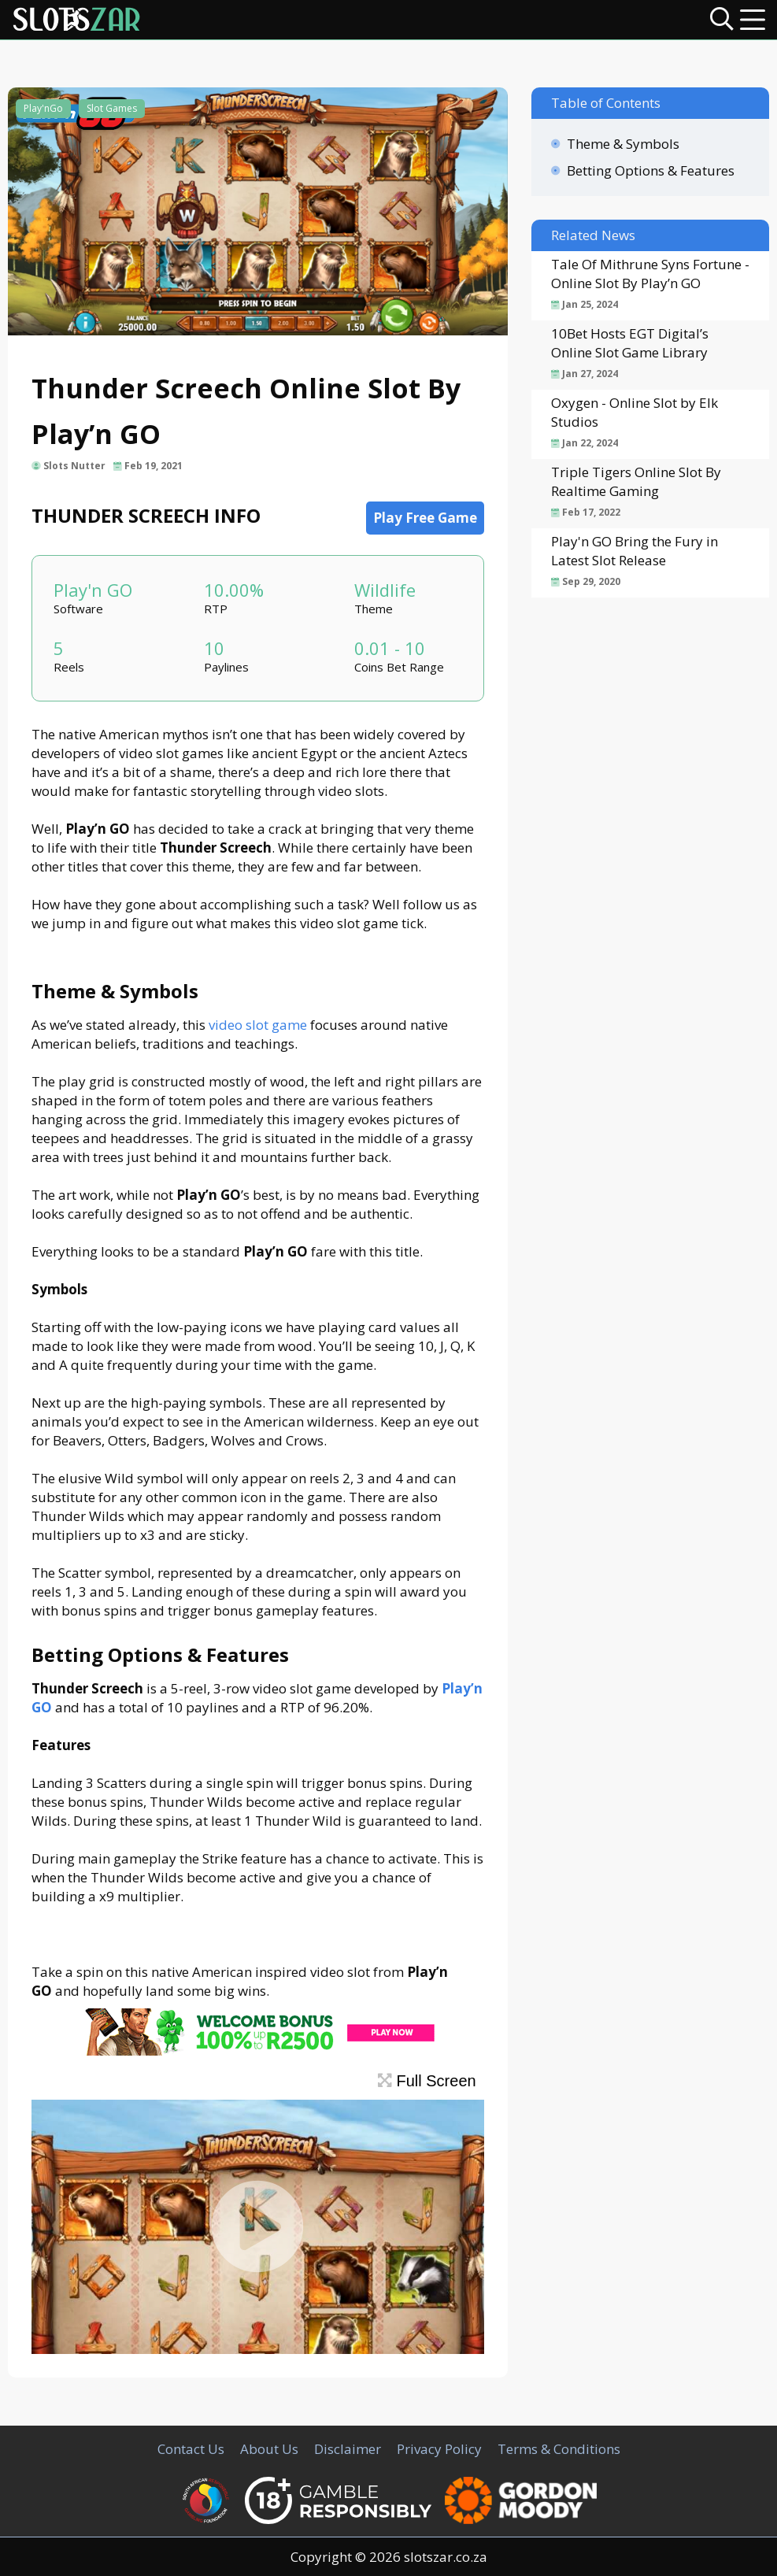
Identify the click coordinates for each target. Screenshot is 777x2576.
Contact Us (190, 2449)
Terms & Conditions (559, 2449)
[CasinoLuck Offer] (257, 2050)
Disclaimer (347, 2449)
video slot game (258, 1025)
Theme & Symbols (623, 144)
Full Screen (427, 2080)
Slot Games (112, 108)
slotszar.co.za (445, 2557)
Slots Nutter (74, 465)
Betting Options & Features (650, 170)
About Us (269, 2449)
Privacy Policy (439, 2449)
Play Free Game (425, 518)
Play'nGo (43, 108)
